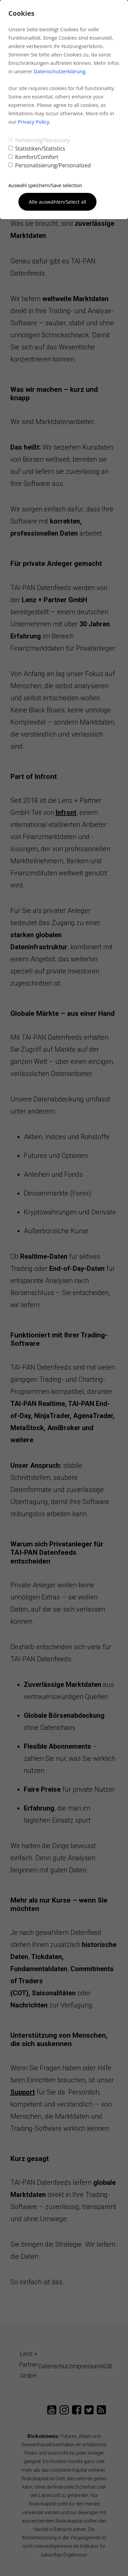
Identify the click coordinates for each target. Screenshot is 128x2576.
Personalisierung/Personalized (49, 165)
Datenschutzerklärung (59, 71)
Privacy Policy (33, 121)
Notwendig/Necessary (39, 140)
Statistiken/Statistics (36, 148)
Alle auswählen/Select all (57, 201)
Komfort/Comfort (33, 157)
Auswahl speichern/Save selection (45, 185)
